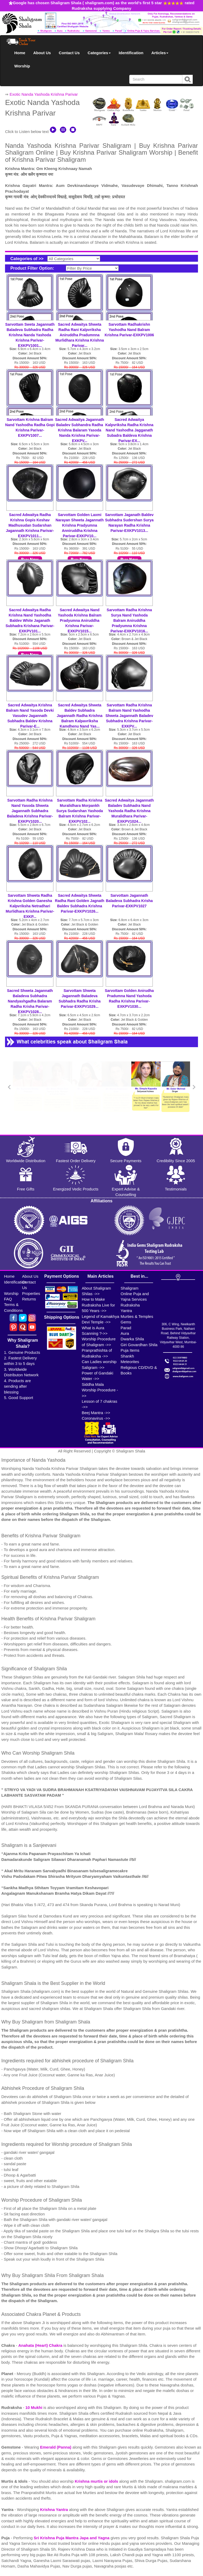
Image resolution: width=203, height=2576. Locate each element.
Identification (131, 52)
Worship (22, 66)
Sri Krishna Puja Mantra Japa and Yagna (72, 2538)
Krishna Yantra (54, 2509)
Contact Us (69, 52)
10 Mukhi (34, 2407)
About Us (42, 52)
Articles (159, 52)
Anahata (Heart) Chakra (40, 2345)
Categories (99, 52)
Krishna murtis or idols (97, 2481)
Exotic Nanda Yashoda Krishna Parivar (44, 94)
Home (19, 52)
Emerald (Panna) (56, 2447)
